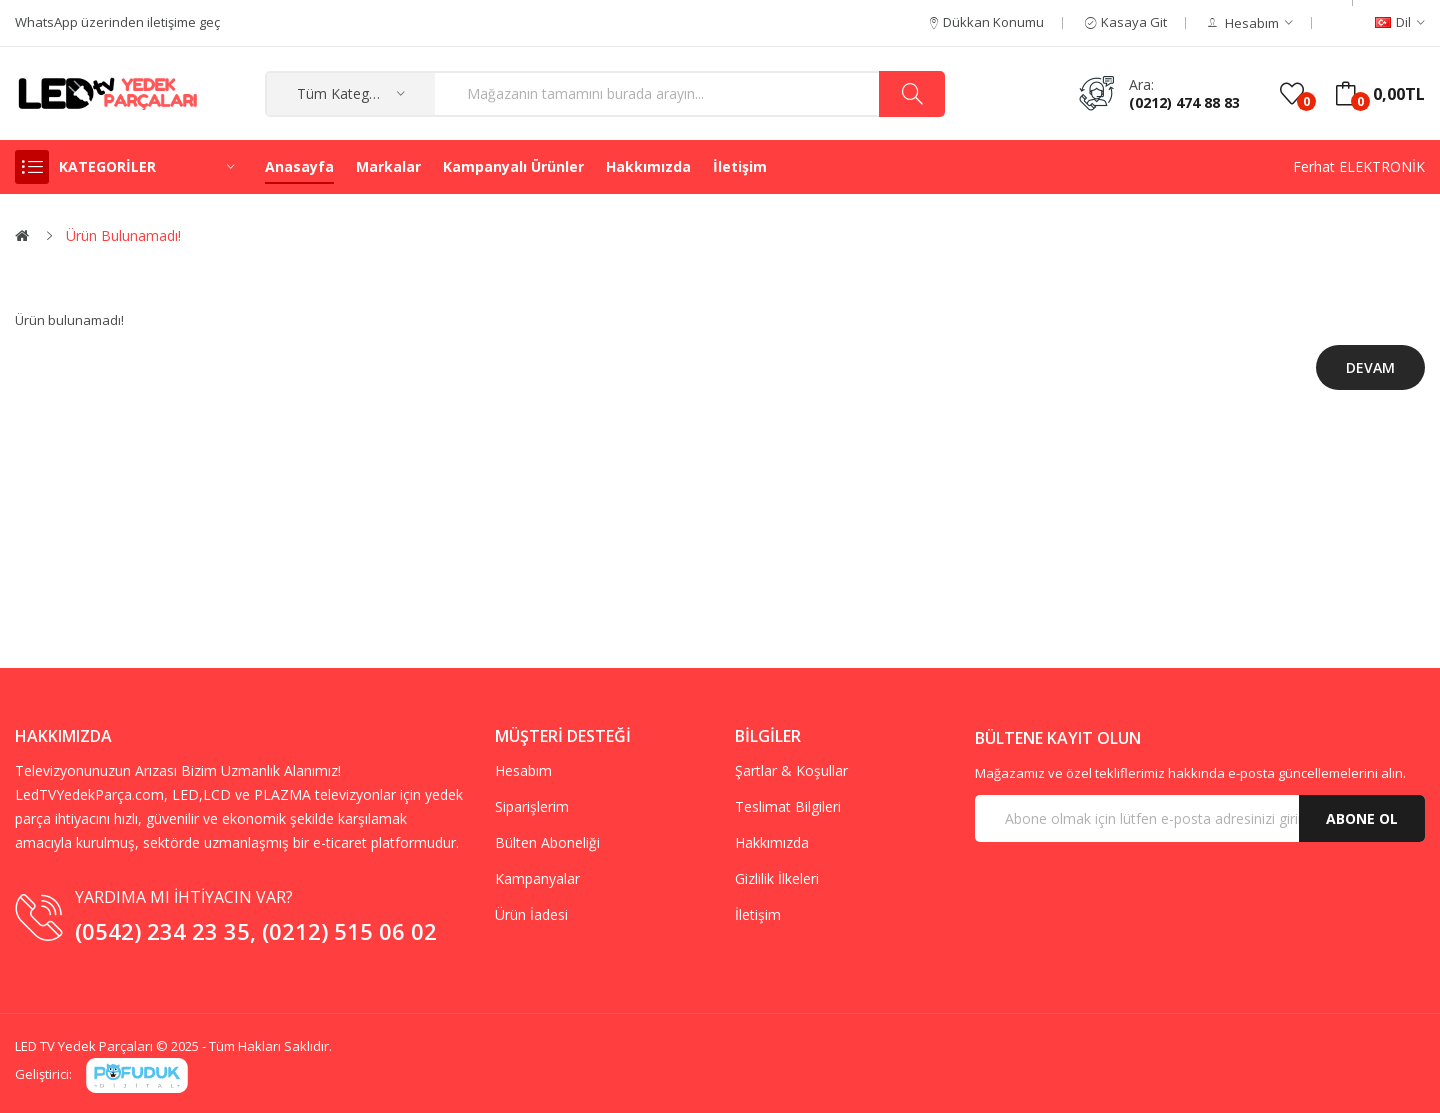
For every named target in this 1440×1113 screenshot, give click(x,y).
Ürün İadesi (531, 914)
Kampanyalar (537, 878)
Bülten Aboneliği (547, 842)
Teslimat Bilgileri (788, 806)
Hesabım (523, 770)
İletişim (758, 914)
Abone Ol (1362, 818)
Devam (1370, 367)
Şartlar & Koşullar (791, 770)
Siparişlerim (532, 806)
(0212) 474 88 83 (1184, 102)
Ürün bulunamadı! (123, 235)
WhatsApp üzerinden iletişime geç (117, 22)
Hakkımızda (772, 842)
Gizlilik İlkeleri (777, 878)
